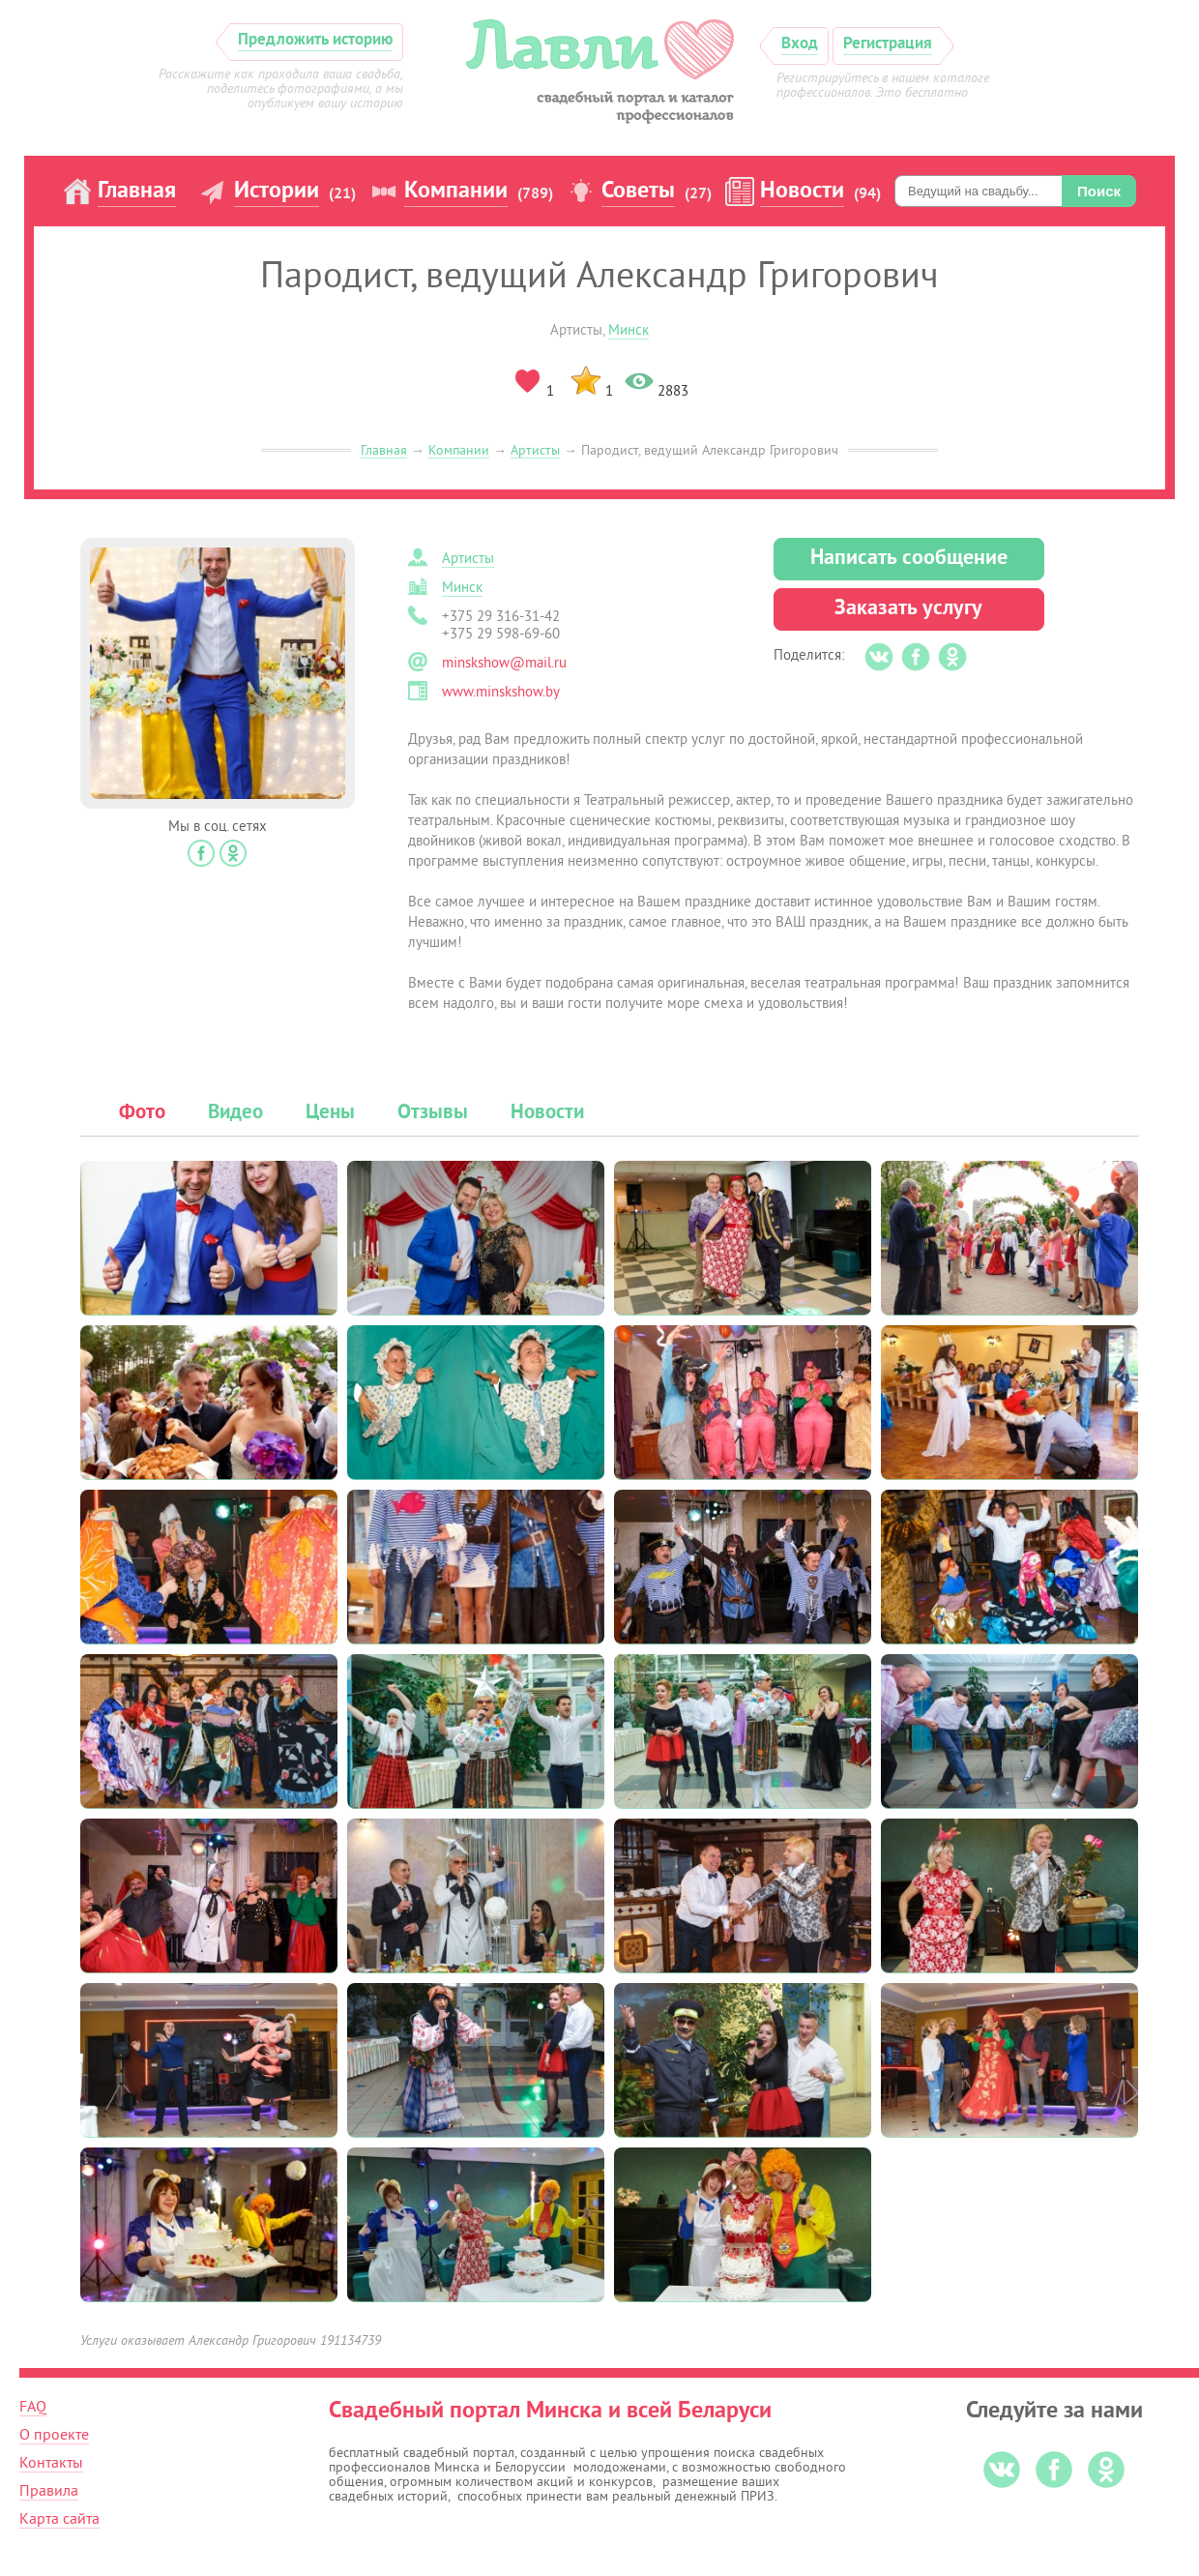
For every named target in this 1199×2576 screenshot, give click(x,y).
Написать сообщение (909, 559)
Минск (628, 330)
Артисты (535, 450)
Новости (802, 191)
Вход (799, 44)
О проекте (54, 2434)
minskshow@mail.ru (504, 663)
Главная (137, 191)
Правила (48, 2491)
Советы (638, 191)
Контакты (51, 2463)
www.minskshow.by (501, 692)
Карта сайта (59, 2519)
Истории (276, 191)
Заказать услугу (908, 609)
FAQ (32, 2406)
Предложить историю (315, 40)
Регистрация (887, 44)
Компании (456, 191)
